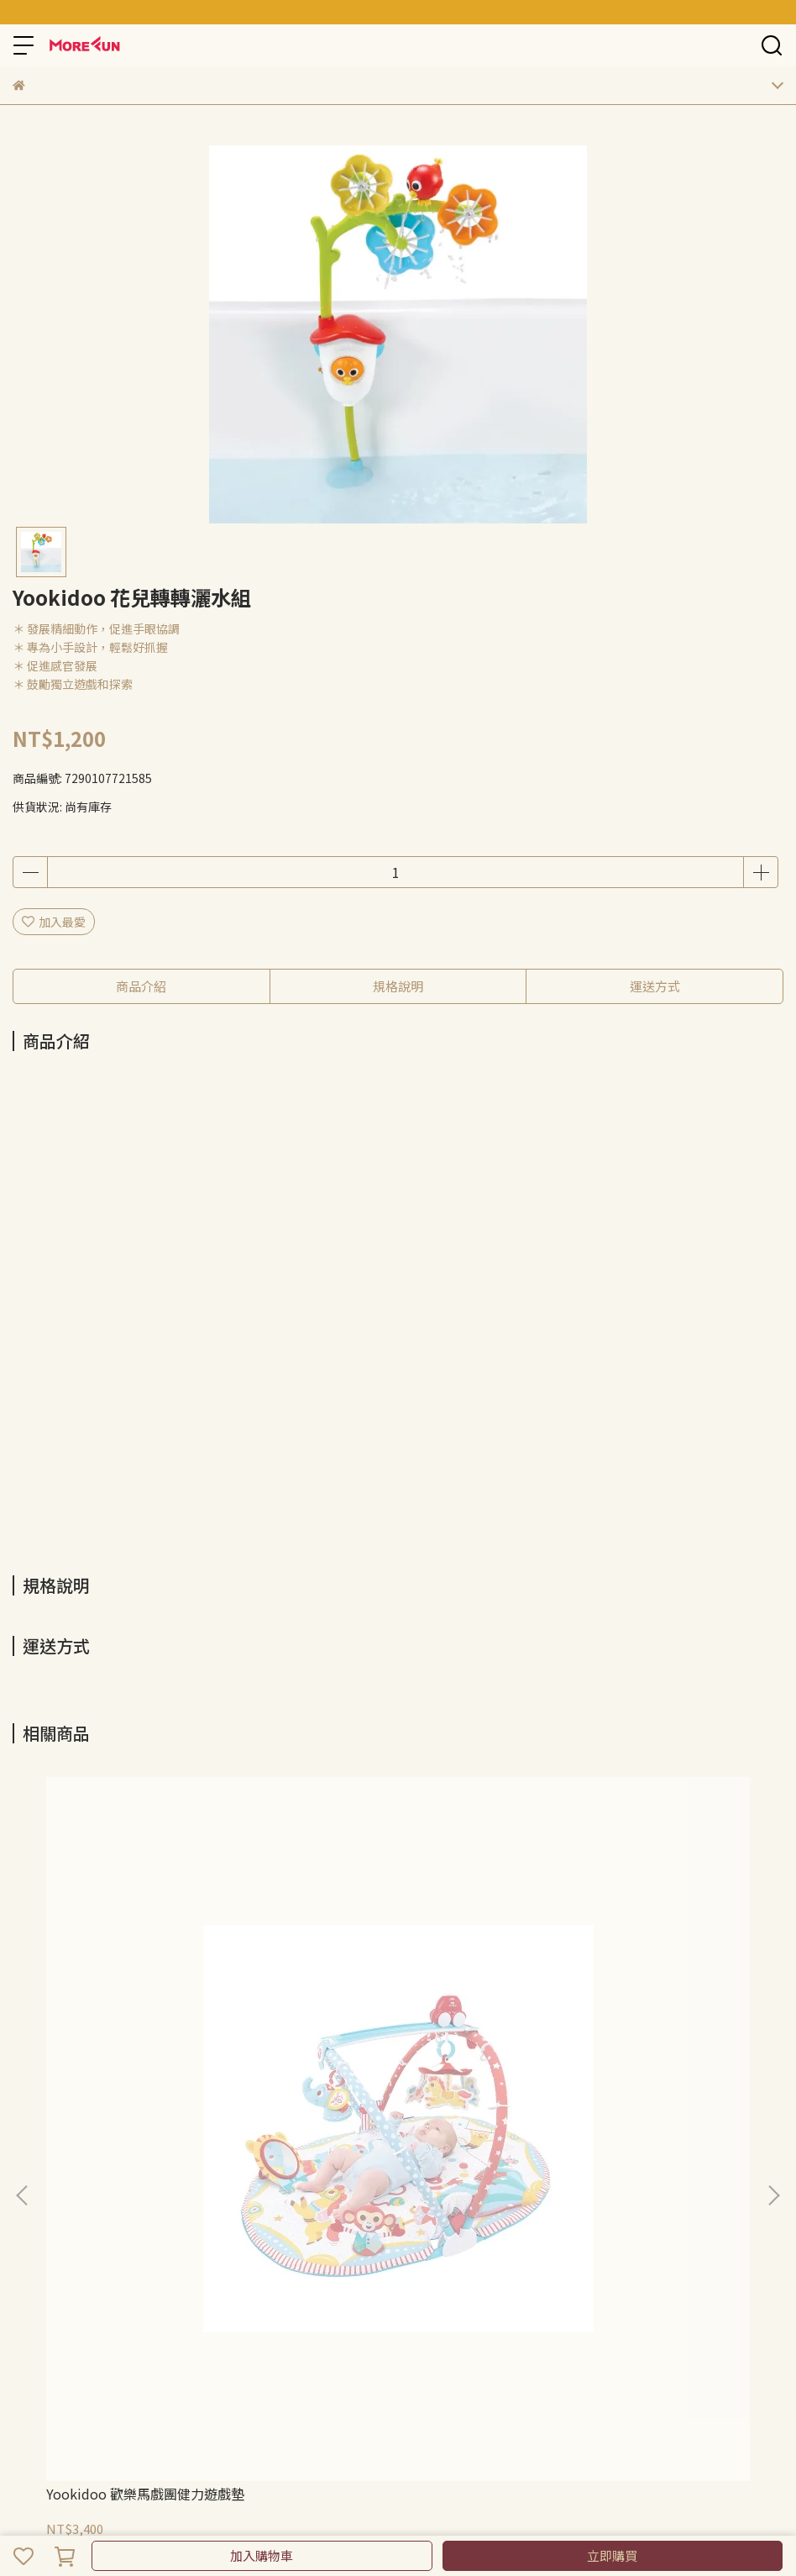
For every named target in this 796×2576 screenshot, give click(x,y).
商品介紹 (141, 986)
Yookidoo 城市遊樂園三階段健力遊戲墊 (398, 2010)
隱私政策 (91, 2193)
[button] (773, 1949)
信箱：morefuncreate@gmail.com (109, 2313)
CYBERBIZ (410, 2512)
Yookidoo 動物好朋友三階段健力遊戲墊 (643, 2010)
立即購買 (612, 2555)
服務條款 (146, 2193)
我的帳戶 (202, 2193)
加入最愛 (54, 921)
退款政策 (36, 2193)
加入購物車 (261, 2555)
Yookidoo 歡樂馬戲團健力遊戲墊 (145, 2001)
